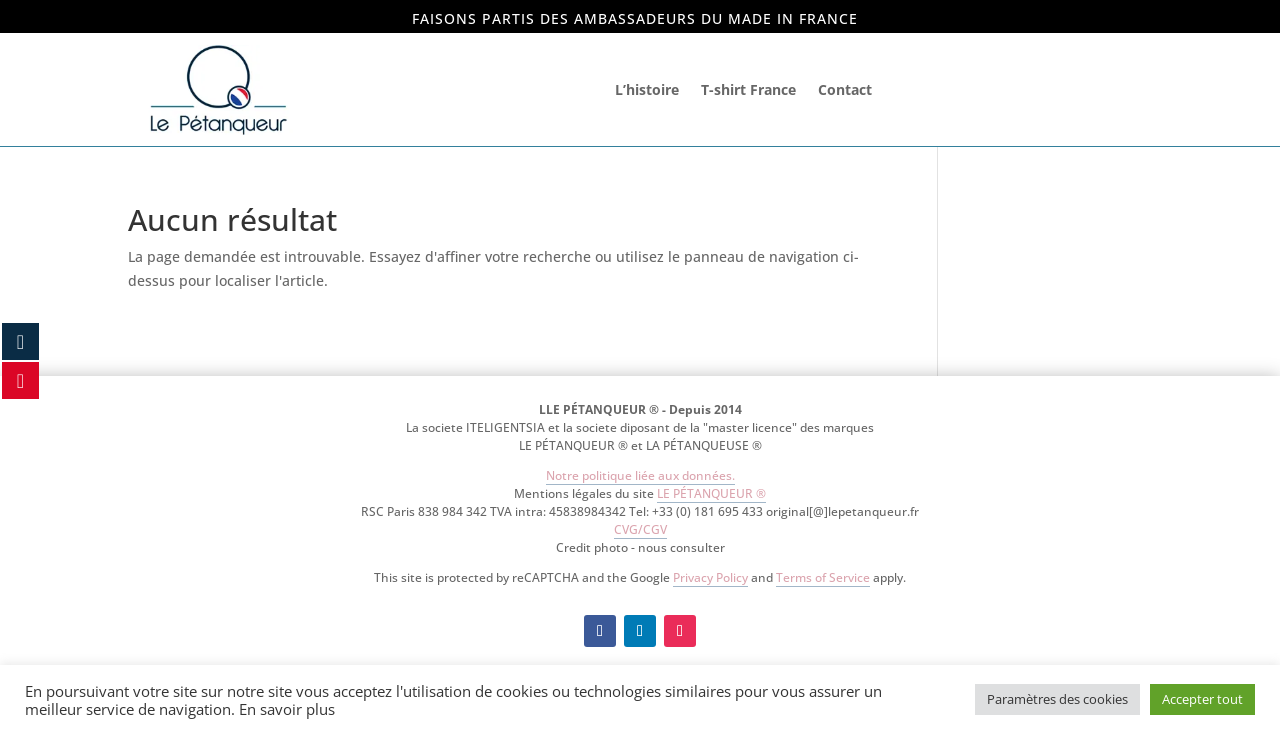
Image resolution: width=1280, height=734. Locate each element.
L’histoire (647, 89)
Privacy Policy (710, 577)
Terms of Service (823, 577)
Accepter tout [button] (1202, 699)
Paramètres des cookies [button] (1057, 699)
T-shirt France (748, 89)
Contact (845, 89)
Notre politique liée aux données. (640, 475)
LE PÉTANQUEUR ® (711, 493)
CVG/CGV (640, 529)
